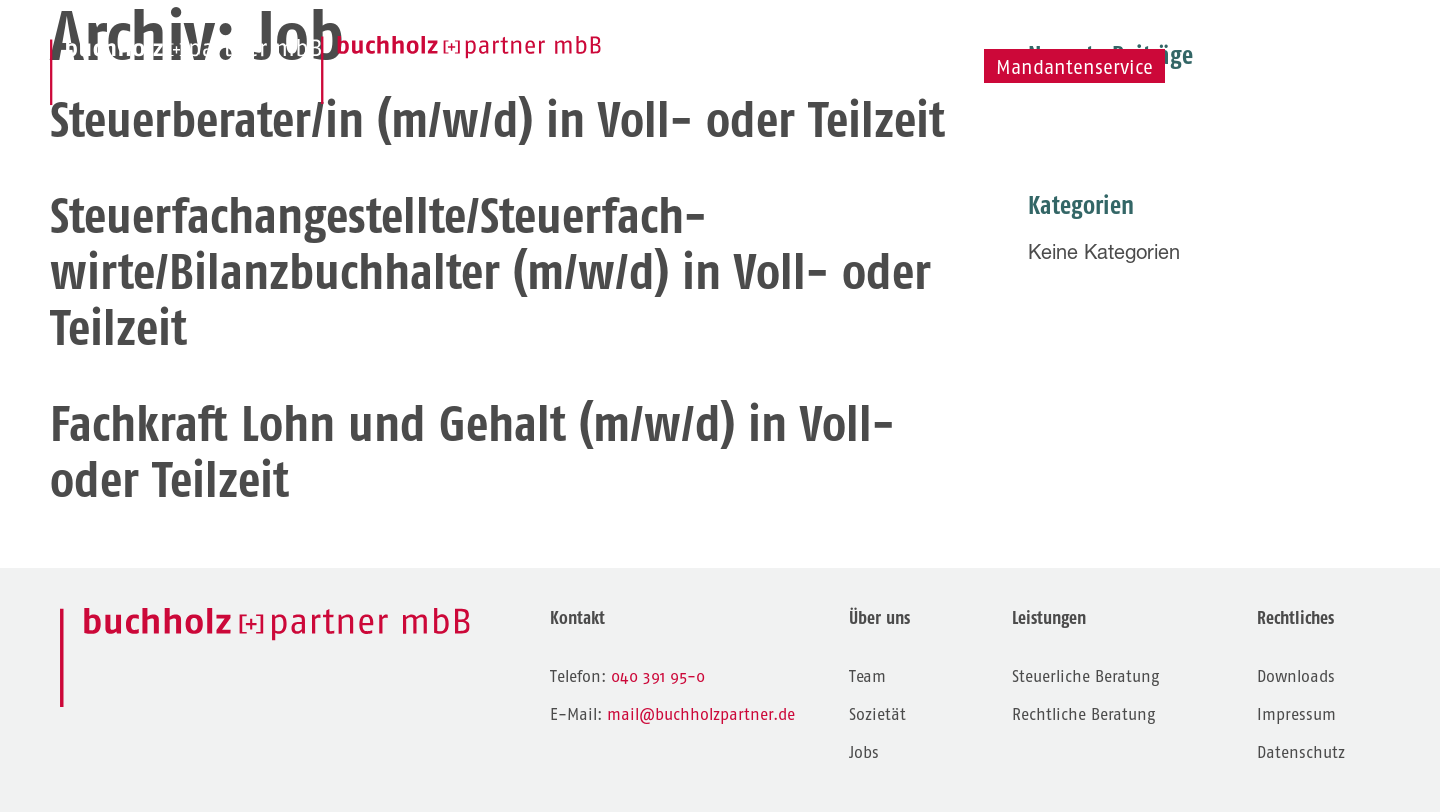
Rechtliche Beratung (1083, 714)
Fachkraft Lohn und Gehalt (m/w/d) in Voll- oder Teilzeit (472, 451)
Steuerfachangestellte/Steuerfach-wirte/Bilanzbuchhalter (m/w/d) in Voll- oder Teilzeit (490, 271)
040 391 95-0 (658, 676)
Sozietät (1026, 34)
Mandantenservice (1074, 67)
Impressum (1296, 714)
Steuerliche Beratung (1085, 676)
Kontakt (1249, 34)
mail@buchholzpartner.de (701, 714)
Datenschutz (1301, 752)
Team (896, 35)
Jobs (1138, 34)
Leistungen (754, 34)
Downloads (1296, 676)
